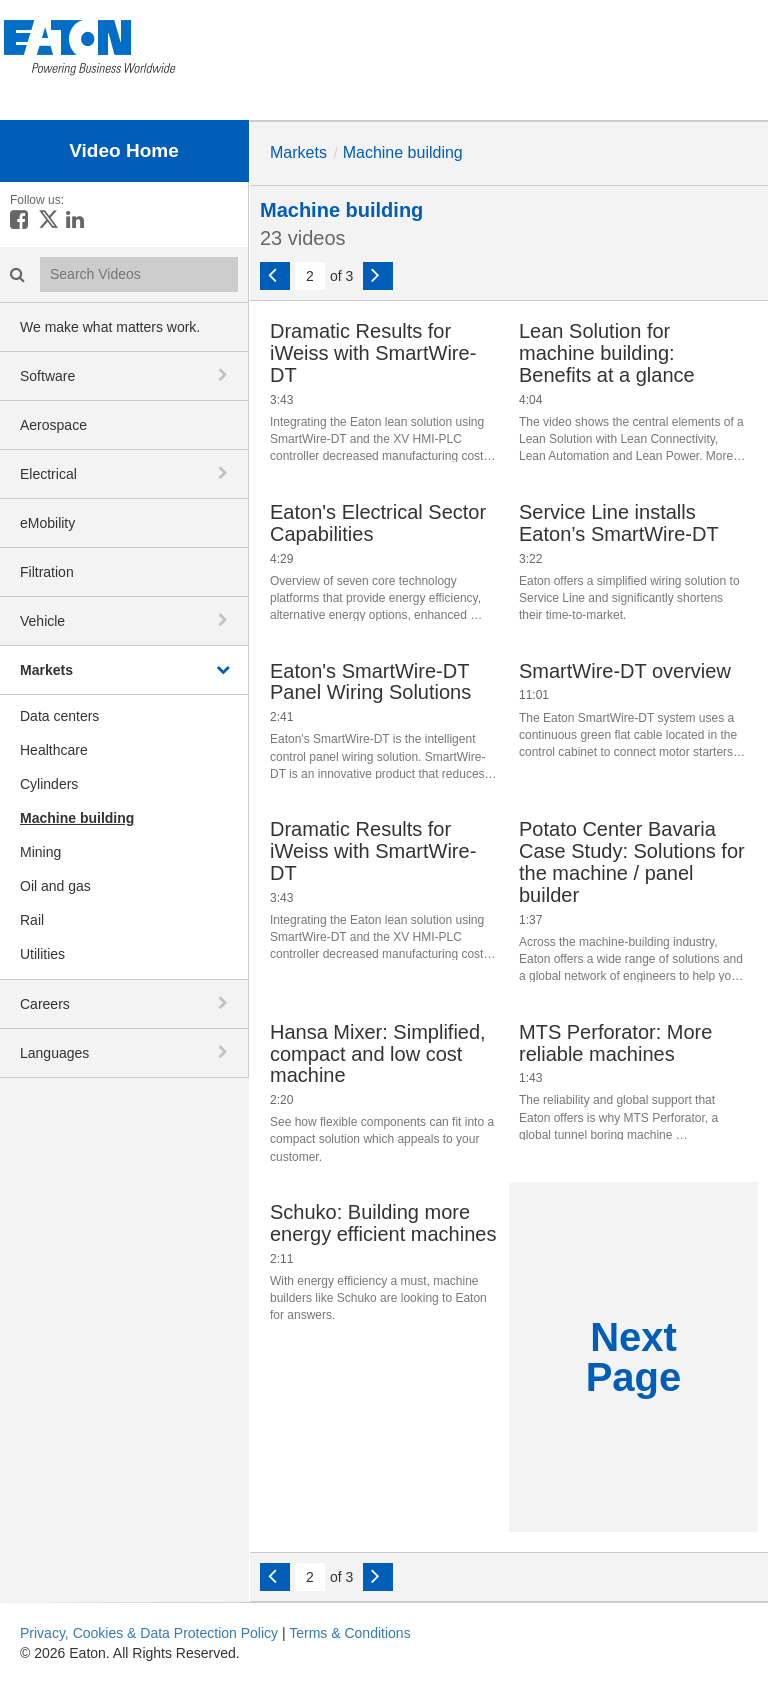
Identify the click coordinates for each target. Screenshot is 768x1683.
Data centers (59, 716)
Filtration (47, 572)
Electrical (48, 474)
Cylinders (49, 784)
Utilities (42, 954)
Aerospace (53, 425)
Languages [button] (54, 1053)
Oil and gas (55, 886)
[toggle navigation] (225, 375)
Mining (40, 852)
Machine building (77, 818)
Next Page (634, 1357)
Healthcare (54, 750)
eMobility (47, 523)
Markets (46, 670)
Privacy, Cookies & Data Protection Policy (149, 1633)
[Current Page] (310, 276)
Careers (45, 1004)
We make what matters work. (110, 327)
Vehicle (42, 621)
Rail (32, 920)
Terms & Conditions (349, 1633)
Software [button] (47, 376)
